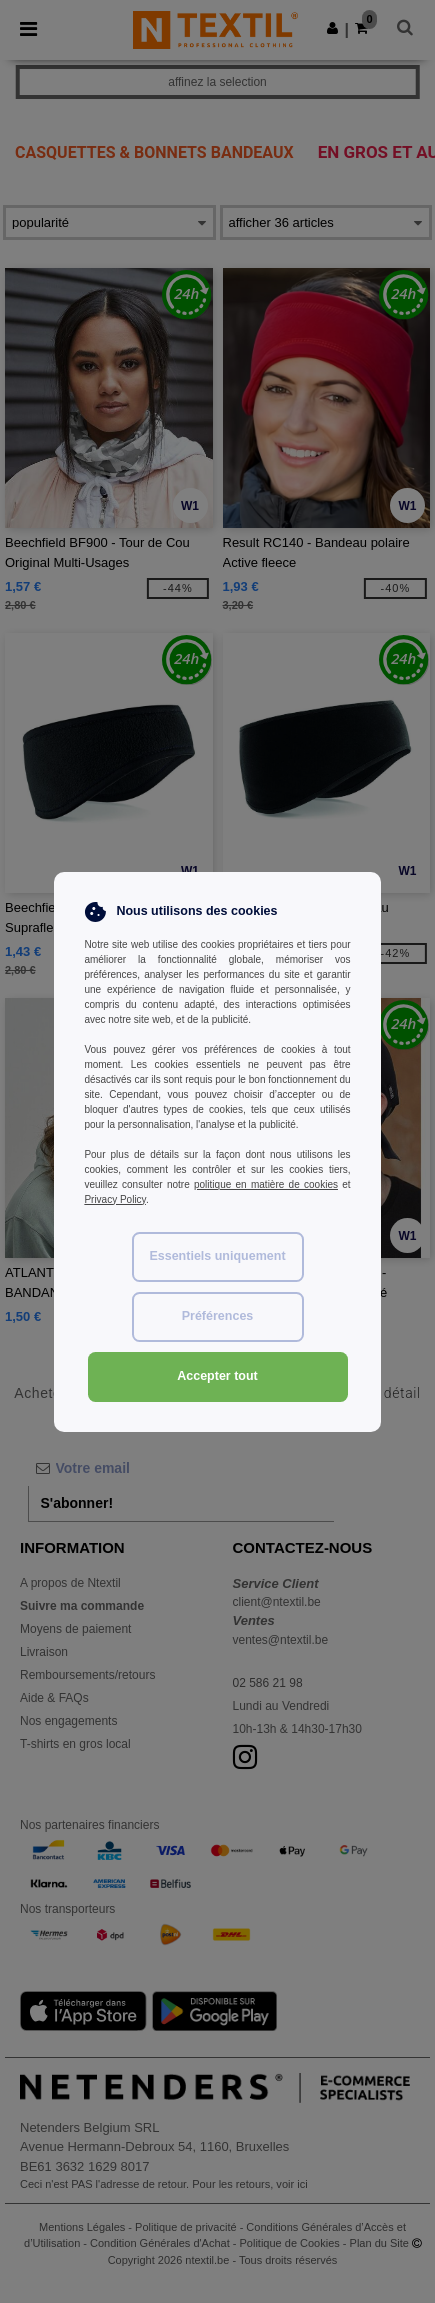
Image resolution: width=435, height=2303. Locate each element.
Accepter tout (217, 1376)
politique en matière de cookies (266, 1184)
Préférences (218, 1316)
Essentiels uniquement (217, 1256)
